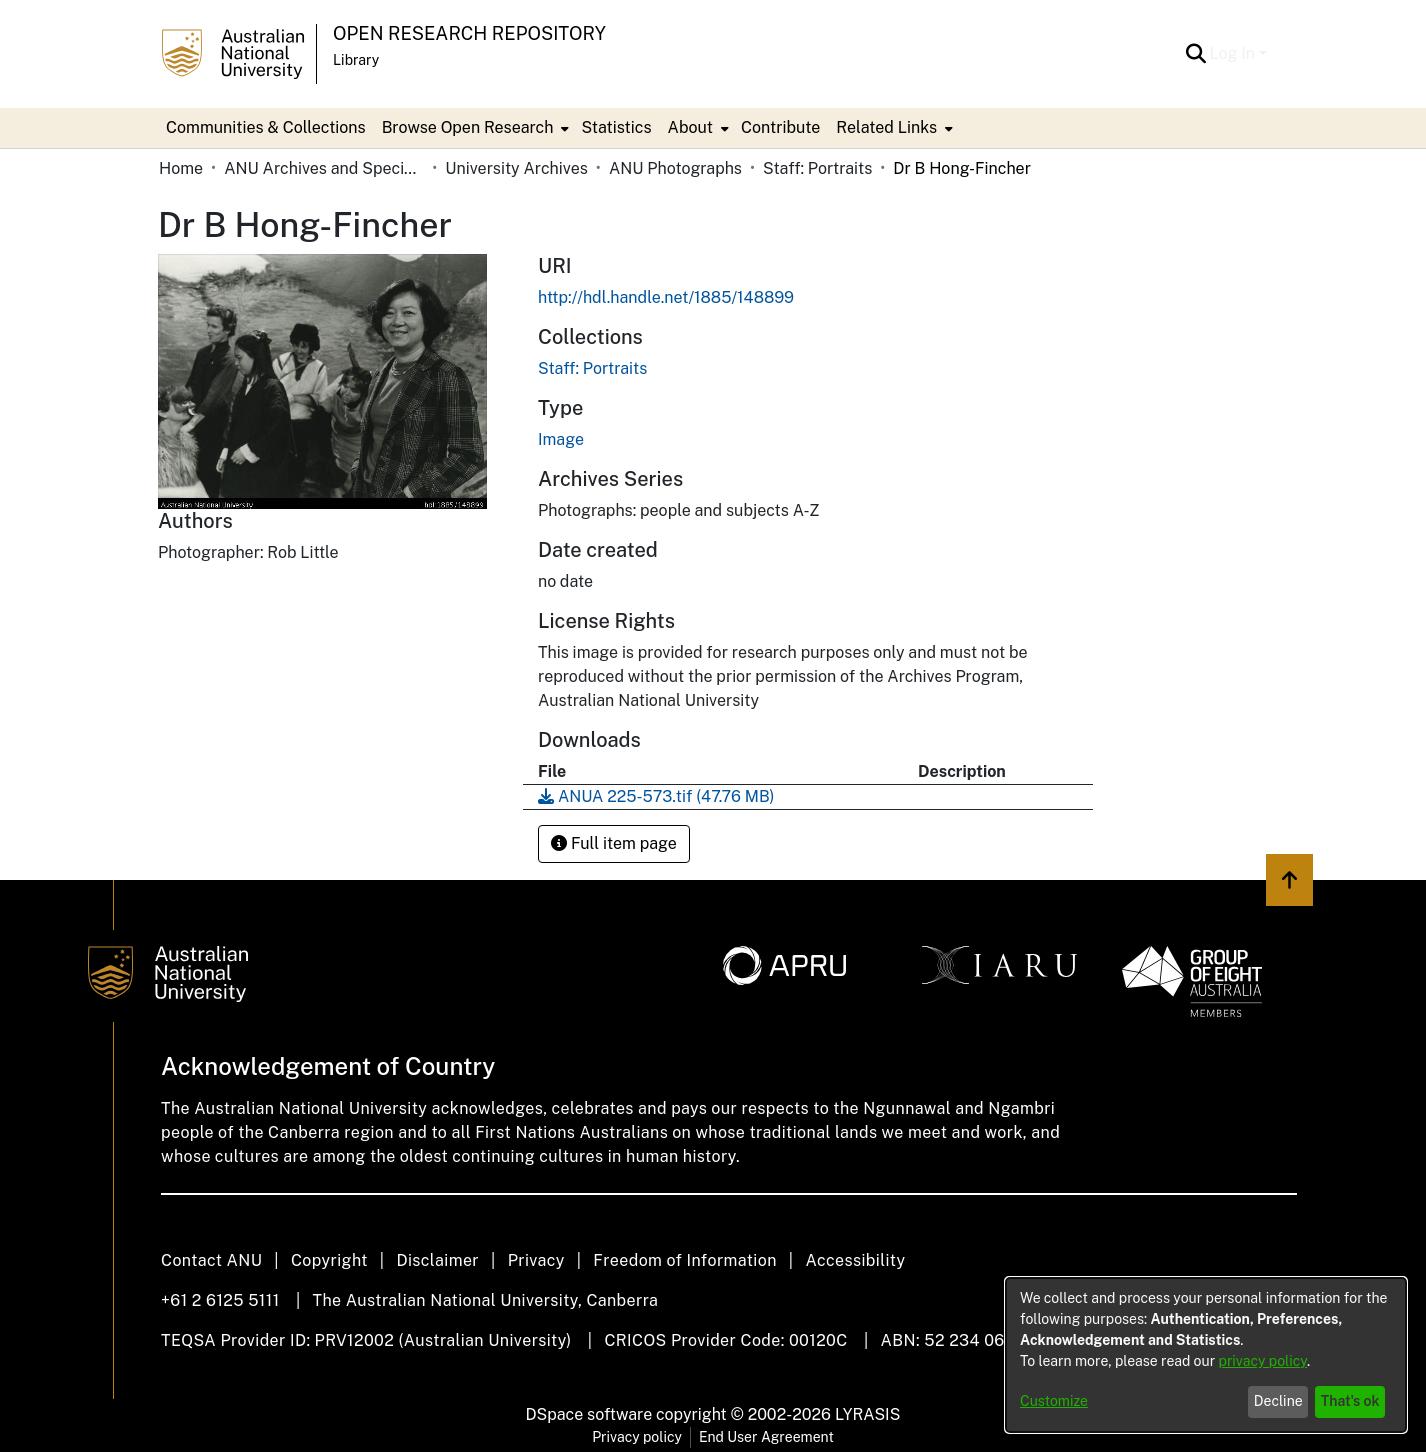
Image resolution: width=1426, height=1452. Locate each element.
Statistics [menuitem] (616, 127)
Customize (1054, 1401)
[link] (592, 368)
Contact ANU (211, 1260)
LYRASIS (867, 1414)
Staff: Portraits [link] (817, 168)
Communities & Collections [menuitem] (266, 127)
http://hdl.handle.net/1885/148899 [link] (666, 297)
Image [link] (561, 439)
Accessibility (855, 1260)
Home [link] (181, 168)
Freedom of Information (684, 1260)
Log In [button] (1234, 53)
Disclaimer (437, 1260)
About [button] (690, 127)
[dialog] (1206, 1355)
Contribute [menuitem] (780, 127)
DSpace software (589, 1414)
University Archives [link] (516, 168)
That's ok (1350, 1401)
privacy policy (1263, 1361)
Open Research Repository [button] (469, 33)
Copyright (329, 1260)
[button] (1196, 54)
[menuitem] (474, 128)
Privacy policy (637, 1437)
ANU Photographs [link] (675, 168)
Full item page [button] (614, 843)
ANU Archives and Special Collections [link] (324, 168)
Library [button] (356, 60)
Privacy (536, 1260)
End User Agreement (766, 1437)
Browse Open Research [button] (468, 127)
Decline (1278, 1401)
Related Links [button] (886, 127)
